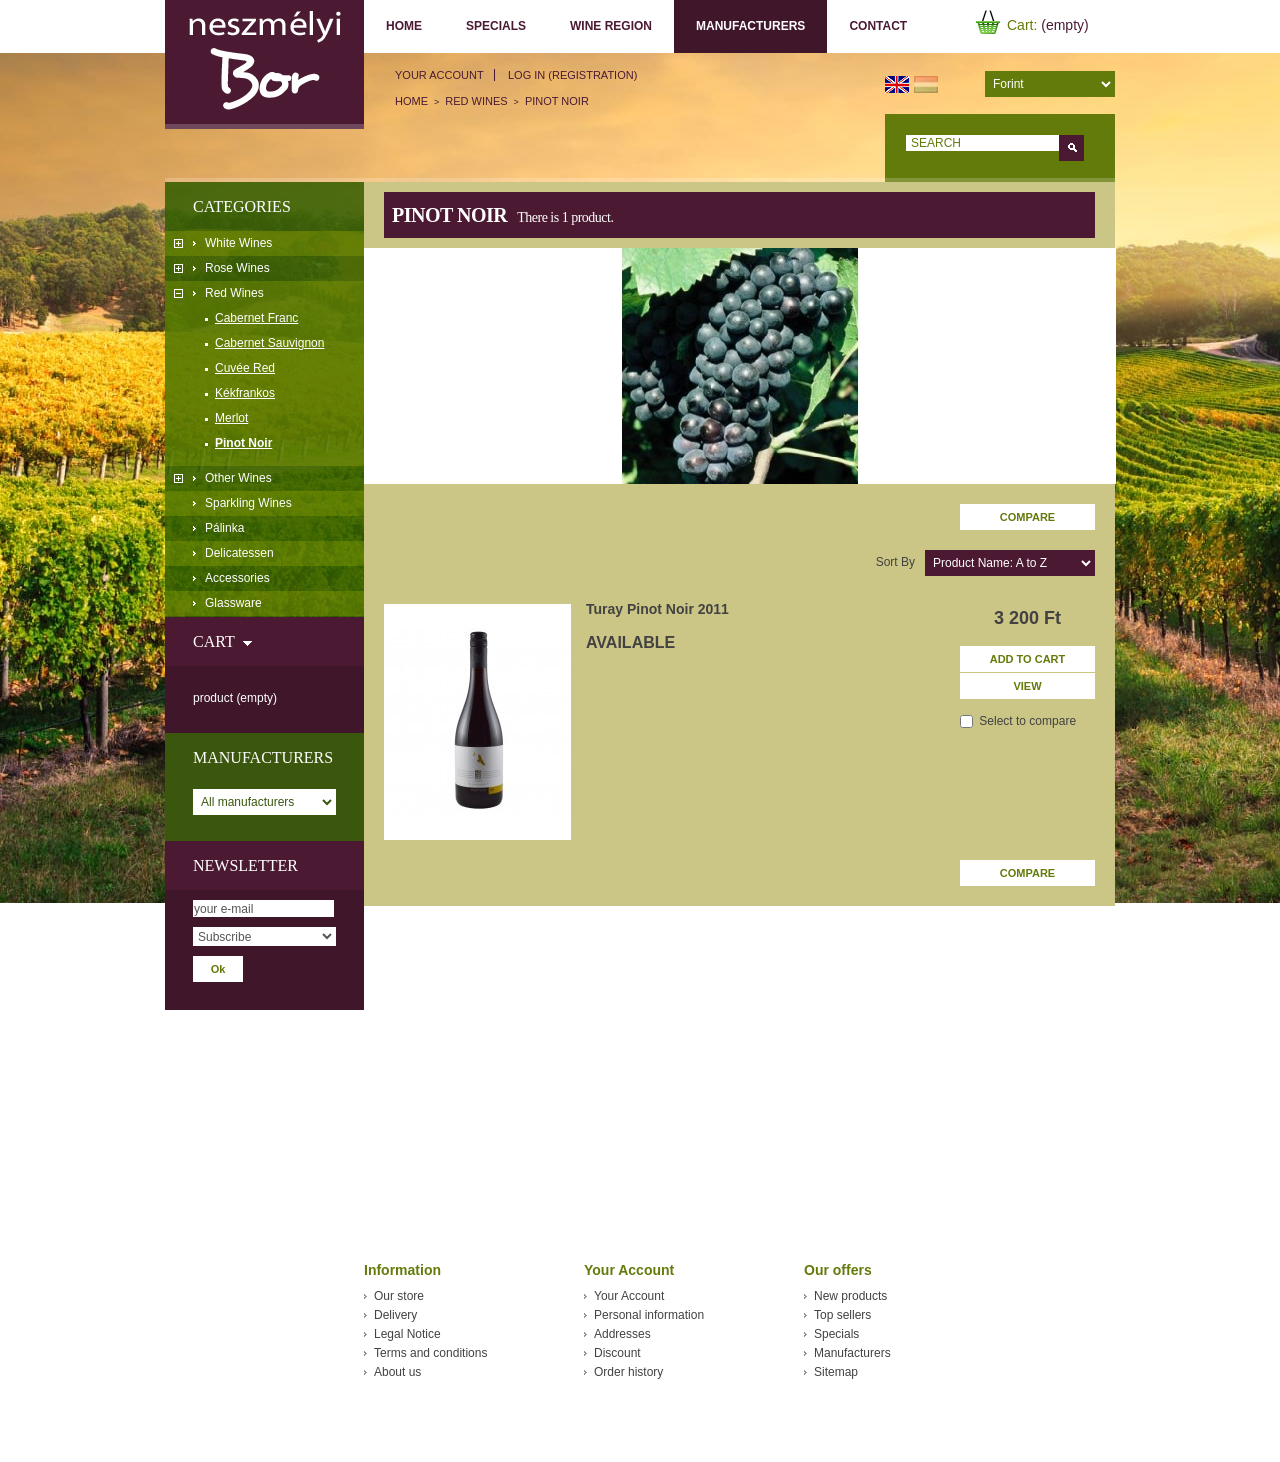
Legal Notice (407, 1334)
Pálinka (224, 528)
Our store (399, 1296)
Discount (617, 1353)
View (1027, 686)
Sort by (895, 562)
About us (397, 1372)
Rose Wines (237, 268)
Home (404, 26)
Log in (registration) (572, 75)
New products (850, 1296)
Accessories (237, 578)
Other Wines (238, 478)
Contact (878, 26)
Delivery (395, 1315)
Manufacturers (746, 26)
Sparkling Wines (248, 503)
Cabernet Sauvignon (269, 343)
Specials (496, 26)
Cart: (1022, 25)
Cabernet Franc (256, 318)
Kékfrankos (245, 393)
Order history (628, 1372)
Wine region (611, 26)
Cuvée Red (245, 368)
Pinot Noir (243, 443)
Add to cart (1028, 659)
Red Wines (234, 293)
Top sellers (842, 1315)
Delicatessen (239, 553)
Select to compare (1027, 721)
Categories (242, 206)
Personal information (649, 1315)
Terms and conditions (430, 1353)
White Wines (238, 243)
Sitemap (836, 1372)
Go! (1071, 148)
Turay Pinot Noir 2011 (657, 609)
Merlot (231, 418)
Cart (213, 641)
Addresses (622, 1334)
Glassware (233, 603)
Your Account (439, 75)
